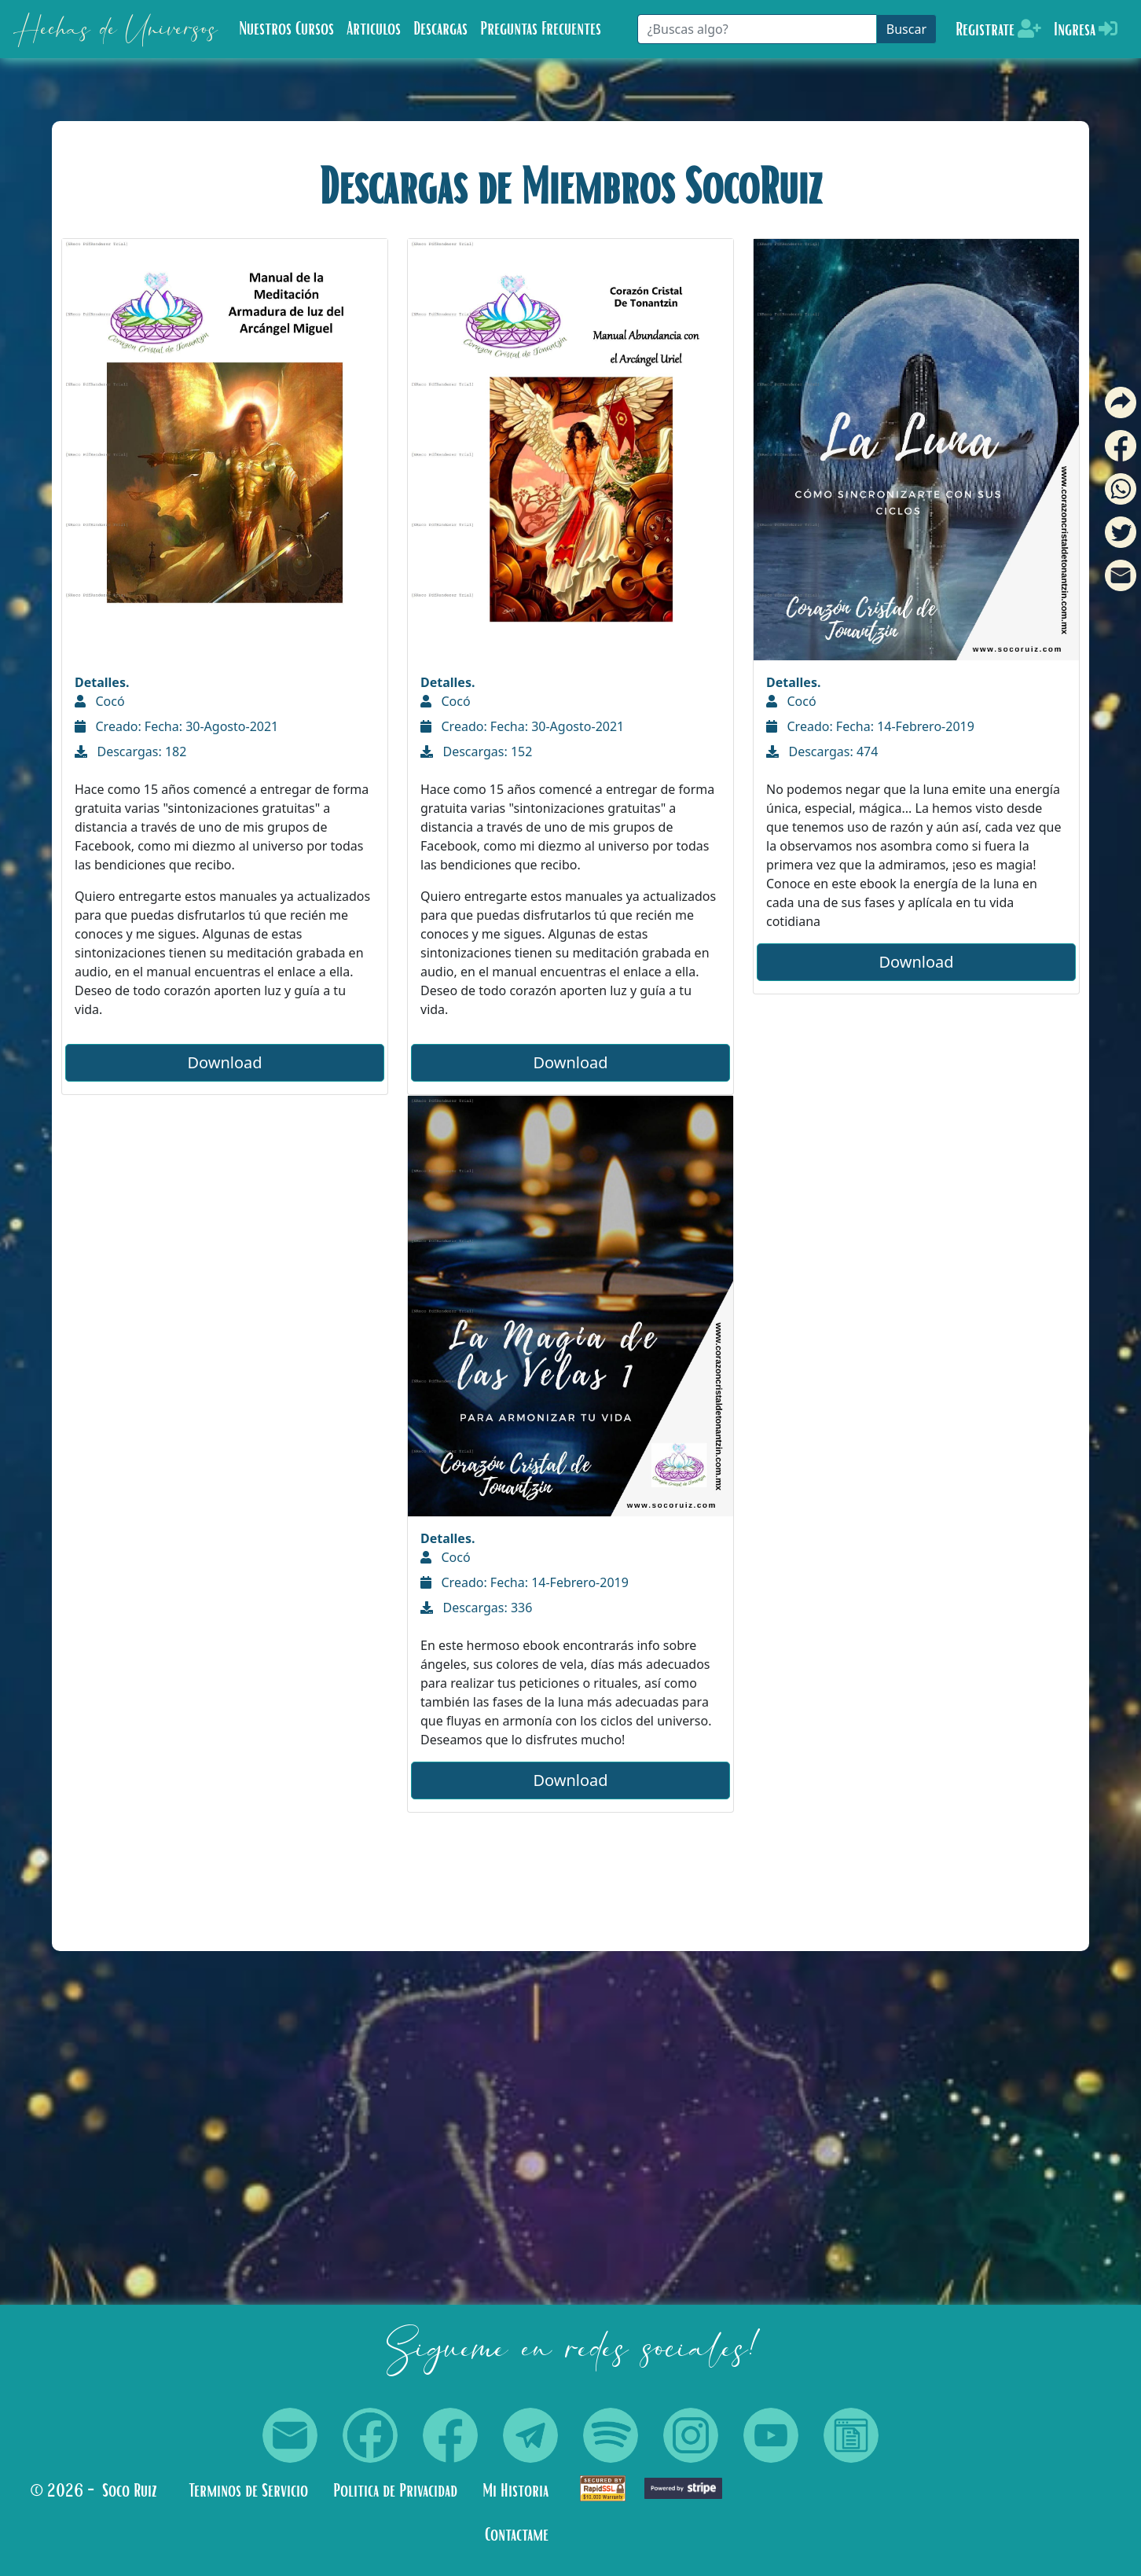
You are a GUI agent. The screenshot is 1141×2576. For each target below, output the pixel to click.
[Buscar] (757, 29)
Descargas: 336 (476, 1607)
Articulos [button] (374, 29)
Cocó (100, 701)
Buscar (906, 29)
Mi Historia (515, 2491)
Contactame (516, 2535)
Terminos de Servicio (248, 2491)
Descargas (440, 29)
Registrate (998, 29)
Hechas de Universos (114, 29)
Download (224, 1062)
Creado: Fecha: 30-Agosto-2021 (176, 726)
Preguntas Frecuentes (540, 29)
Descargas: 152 (476, 751)
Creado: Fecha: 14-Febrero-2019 (870, 726)
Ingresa (1085, 29)
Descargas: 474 (822, 751)
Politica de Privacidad (395, 2491)
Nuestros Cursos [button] (286, 29)
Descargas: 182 (130, 751)
